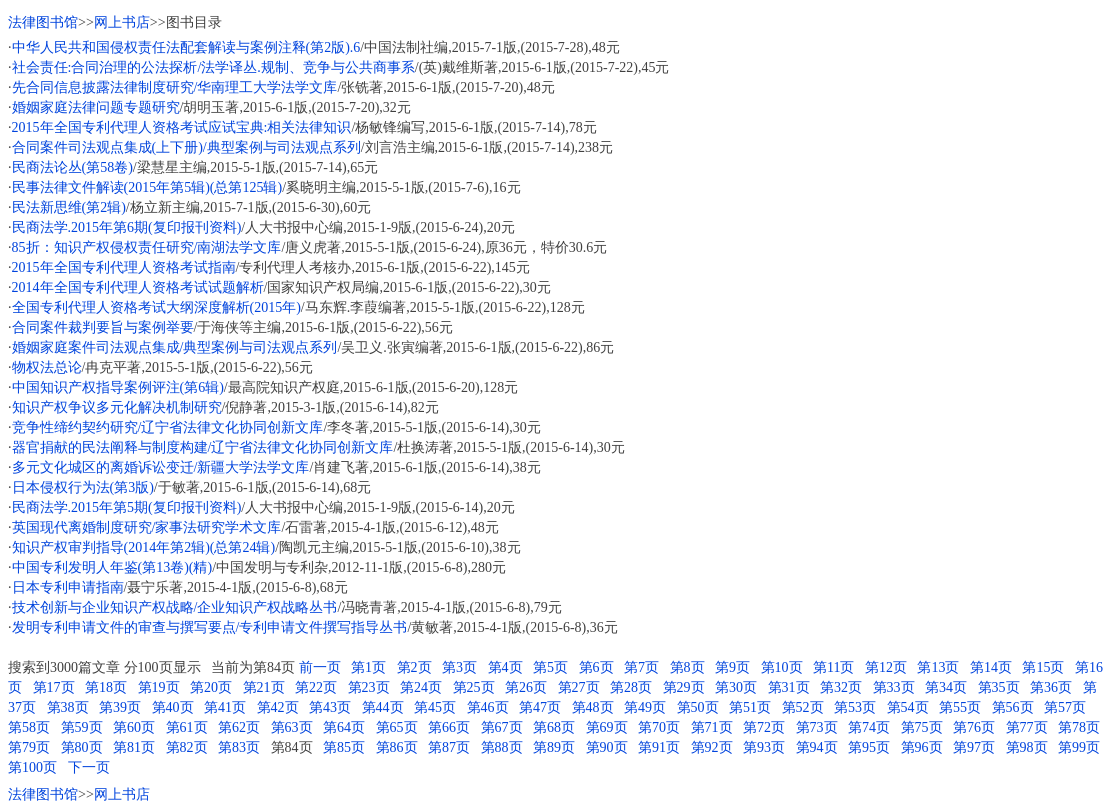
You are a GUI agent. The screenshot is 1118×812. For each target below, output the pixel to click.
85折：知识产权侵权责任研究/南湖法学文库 (147, 247)
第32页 (841, 687)
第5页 (550, 667)
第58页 (29, 727)
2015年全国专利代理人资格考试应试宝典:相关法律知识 (182, 127)
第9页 (732, 667)
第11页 (833, 667)
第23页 (369, 687)
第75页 (922, 727)
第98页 (1027, 747)
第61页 (187, 727)
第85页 (344, 747)
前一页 (320, 667)
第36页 (1051, 687)
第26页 (526, 687)
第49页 (645, 707)
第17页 (54, 687)
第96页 (922, 747)
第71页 (712, 727)
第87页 (449, 747)
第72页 (764, 727)
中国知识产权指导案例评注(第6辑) (118, 387)
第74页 (869, 727)
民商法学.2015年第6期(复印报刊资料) (127, 227)
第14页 (991, 667)
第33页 (894, 687)
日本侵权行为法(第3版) (83, 487)
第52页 (803, 707)
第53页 (855, 707)
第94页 (817, 747)
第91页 (659, 747)
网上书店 (122, 22)
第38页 (68, 707)
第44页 (383, 707)
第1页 (368, 667)
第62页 (239, 727)
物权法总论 (47, 367)
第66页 (449, 727)
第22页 (316, 687)
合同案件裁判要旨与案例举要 (103, 327)
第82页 (187, 747)
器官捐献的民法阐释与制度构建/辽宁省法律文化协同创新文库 (203, 447)
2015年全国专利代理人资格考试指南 (124, 267)
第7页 (641, 667)
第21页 (264, 687)
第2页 (414, 667)
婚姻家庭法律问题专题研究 (96, 107)
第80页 (82, 747)
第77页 (1027, 727)
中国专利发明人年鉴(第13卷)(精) (112, 567)
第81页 (134, 747)
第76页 (974, 727)
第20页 (211, 687)
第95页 (869, 747)
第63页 (292, 727)
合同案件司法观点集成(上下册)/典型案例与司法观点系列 (186, 147)
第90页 (607, 747)
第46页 (488, 707)
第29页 (684, 687)
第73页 (817, 727)
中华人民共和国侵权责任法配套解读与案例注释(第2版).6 (186, 47)
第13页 (938, 667)
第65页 (397, 727)
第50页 (698, 707)
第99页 (1079, 747)
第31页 (789, 687)
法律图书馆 (43, 22)
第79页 (29, 747)
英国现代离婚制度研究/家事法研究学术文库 (147, 527)
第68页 (554, 727)
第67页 (502, 727)
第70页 (659, 727)
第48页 (593, 707)
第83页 (239, 747)
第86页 (397, 747)
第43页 (330, 707)
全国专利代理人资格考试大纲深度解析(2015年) (156, 307)
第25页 (474, 687)
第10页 (782, 667)
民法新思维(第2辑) (69, 207)
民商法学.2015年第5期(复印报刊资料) (127, 507)
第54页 (908, 707)
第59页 (82, 727)
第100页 (32, 767)
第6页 (596, 667)
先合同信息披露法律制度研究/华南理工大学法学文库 (175, 87)
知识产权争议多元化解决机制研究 (117, 407)
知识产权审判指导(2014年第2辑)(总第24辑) (144, 547)
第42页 (278, 707)
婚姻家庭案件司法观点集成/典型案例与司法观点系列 (175, 347)
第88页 (502, 747)
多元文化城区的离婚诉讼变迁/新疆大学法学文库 (161, 467)
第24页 (421, 687)
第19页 (159, 687)
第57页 (1065, 707)
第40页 (173, 707)
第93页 (764, 747)
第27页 (579, 687)
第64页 (344, 727)
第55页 (960, 707)
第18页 (106, 687)
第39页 (120, 707)
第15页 (1043, 667)
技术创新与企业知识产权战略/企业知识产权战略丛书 (175, 607)
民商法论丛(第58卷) (72, 167)
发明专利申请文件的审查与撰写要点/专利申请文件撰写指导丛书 (210, 627)
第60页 (134, 727)
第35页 (999, 687)
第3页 (459, 667)
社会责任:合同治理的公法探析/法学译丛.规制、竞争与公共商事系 (213, 67)
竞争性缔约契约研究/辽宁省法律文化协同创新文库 (168, 427)
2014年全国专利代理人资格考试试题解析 (138, 287)
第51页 (750, 707)
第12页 (886, 667)
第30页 (736, 687)
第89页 (554, 747)
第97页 (974, 747)
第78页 (1079, 727)
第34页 (946, 687)
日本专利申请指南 (68, 587)
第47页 (540, 707)
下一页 (89, 767)
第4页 (505, 667)
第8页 (687, 667)
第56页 (1013, 707)
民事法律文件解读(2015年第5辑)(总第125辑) (147, 187)
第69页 (607, 727)
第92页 (712, 747)
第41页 (225, 707)
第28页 (631, 687)
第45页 (435, 707)
